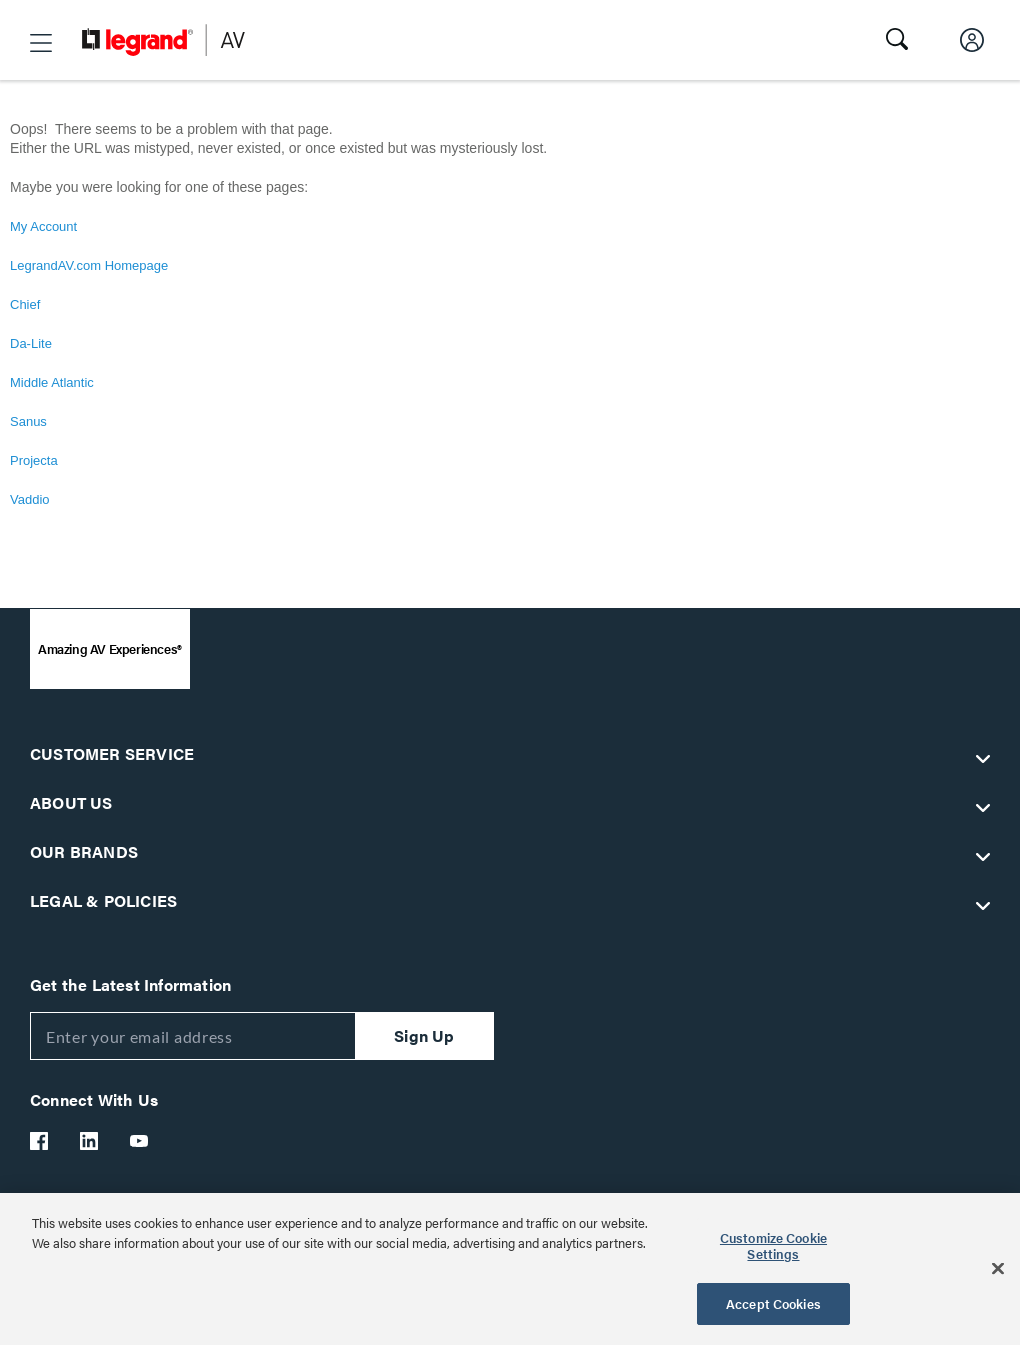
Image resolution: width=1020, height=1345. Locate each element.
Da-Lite (31, 343)
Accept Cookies (773, 1303)
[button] (41, 43)
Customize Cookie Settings (773, 1245)
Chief (25, 304)
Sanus (28, 421)
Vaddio (30, 499)
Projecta (34, 460)
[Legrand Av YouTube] (140, 1141)
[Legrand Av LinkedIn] (90, 1141)
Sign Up (424, 1035)
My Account (43, 226)
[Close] (998, 1269)
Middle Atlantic (52, 382)
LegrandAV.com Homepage (89, 265)
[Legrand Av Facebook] (40, 1141)
